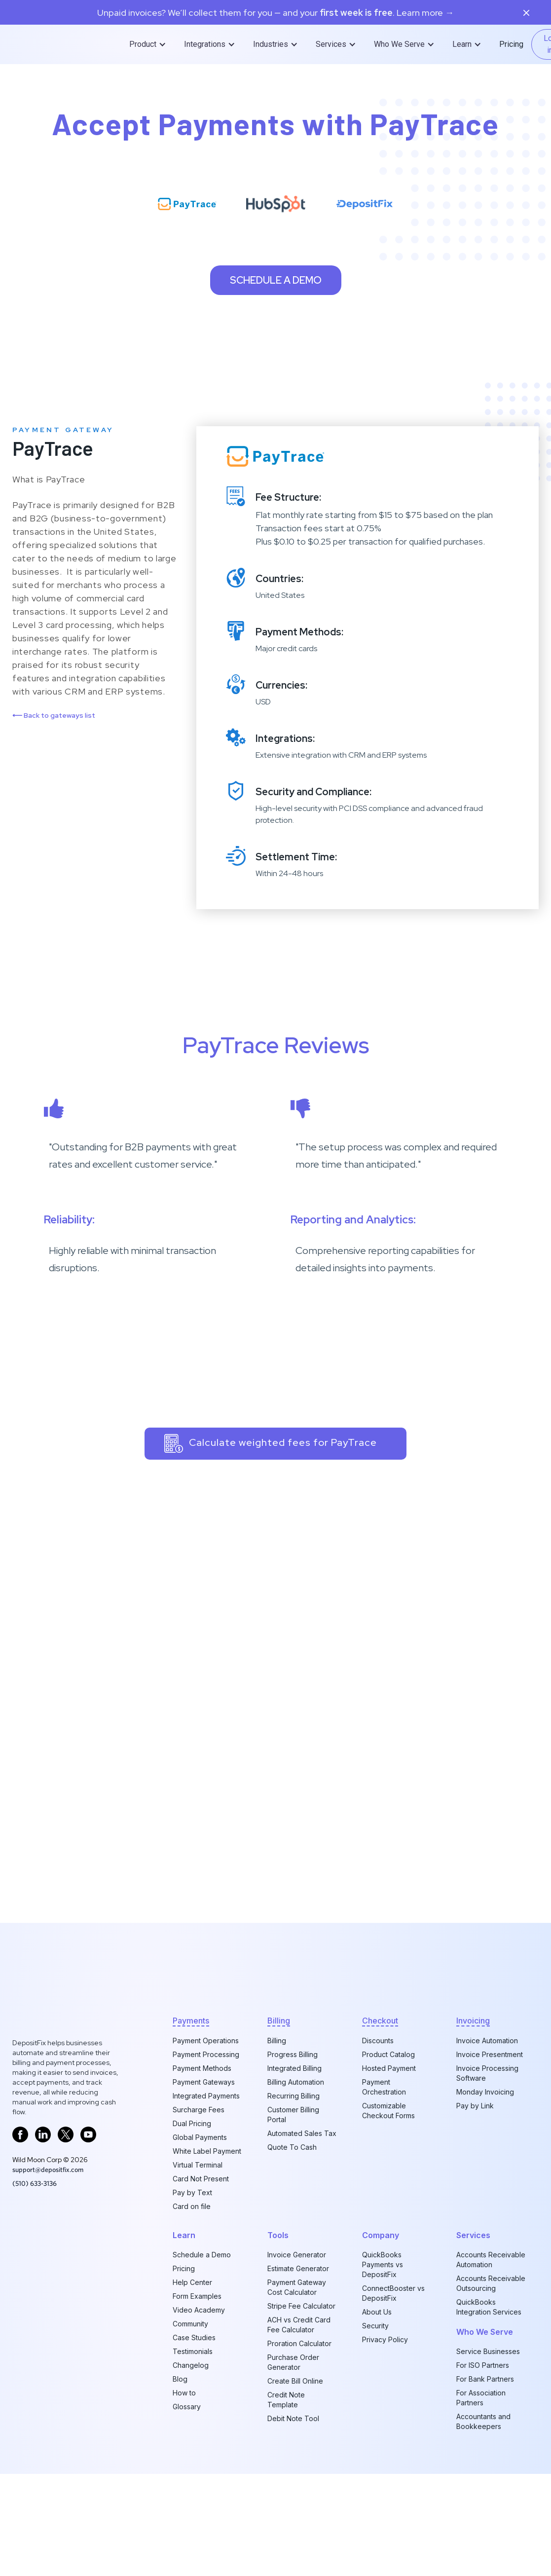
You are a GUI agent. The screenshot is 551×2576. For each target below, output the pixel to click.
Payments (191, 2020)
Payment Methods (202, 2068)
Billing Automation (295, 2082)
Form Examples (197, 2296)
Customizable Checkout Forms (388, 2110)
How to (184, 2393)
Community (190, 2323)
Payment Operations (206, 2040)
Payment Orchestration (384, 2087)
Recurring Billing (293, 2096)
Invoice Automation (487, 2040)
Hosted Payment (389, 2068)
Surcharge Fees (198, 2109)
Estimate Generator (298, 2268)
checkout (380, 2020)
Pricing (511, 44)
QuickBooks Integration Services (488, 2307)
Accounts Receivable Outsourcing (490, 2283)
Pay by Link (475, 2105)
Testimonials (193, 2351)
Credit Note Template (286, 2400)
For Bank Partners (485, 2379)
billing (278, 2020)
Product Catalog (388, 2054)
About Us (377, 2312)
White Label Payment (207, 2151)
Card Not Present (201, 2178)
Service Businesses (488, 2351)
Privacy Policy (385, 2339)
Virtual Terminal (197, 2165)
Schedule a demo (276, 280)
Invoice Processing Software (487, 2073)
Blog (180, 2379)
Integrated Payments (206, 2096)
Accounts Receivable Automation (490, 2259)
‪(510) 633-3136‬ (34, 2183)
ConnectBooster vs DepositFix (393, 2293)
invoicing (473, 2020)
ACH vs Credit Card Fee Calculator (299, 2325)
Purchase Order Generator (293, 2362)
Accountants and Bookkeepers (483, 2421)
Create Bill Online (295, 2381)
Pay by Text (192, 2192)
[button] (148, 44)
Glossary (187, 2406)
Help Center (192, 2282)
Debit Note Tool (293, 2418)
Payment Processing (206, 2054)
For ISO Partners (482, 2365)
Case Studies (194, 2337)
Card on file (192, 2206)
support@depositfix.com (47, 2169)
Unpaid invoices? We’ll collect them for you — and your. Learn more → (275, 12)
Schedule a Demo (202, 2254)
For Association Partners (481, 2398)
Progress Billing (292, 2054)
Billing (276, 2040)
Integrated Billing (294, 2068)
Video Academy (199, 2310)
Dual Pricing (192, 2123)
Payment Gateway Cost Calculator (296, 2287)
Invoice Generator (296, 2254)
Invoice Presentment (489, 2054)
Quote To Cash (292, 2147)
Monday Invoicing (485, 2092)
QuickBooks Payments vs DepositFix (382, 2264)
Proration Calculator (299, 2343)
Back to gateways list (53, 715)
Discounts (378, 2040)
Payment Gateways (204, 2082)
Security (375, 2325)
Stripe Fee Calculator (301, 2306)
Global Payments (200, 2137)
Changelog (191, 2365)
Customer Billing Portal (293, 2114)
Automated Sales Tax (301, 2133)
